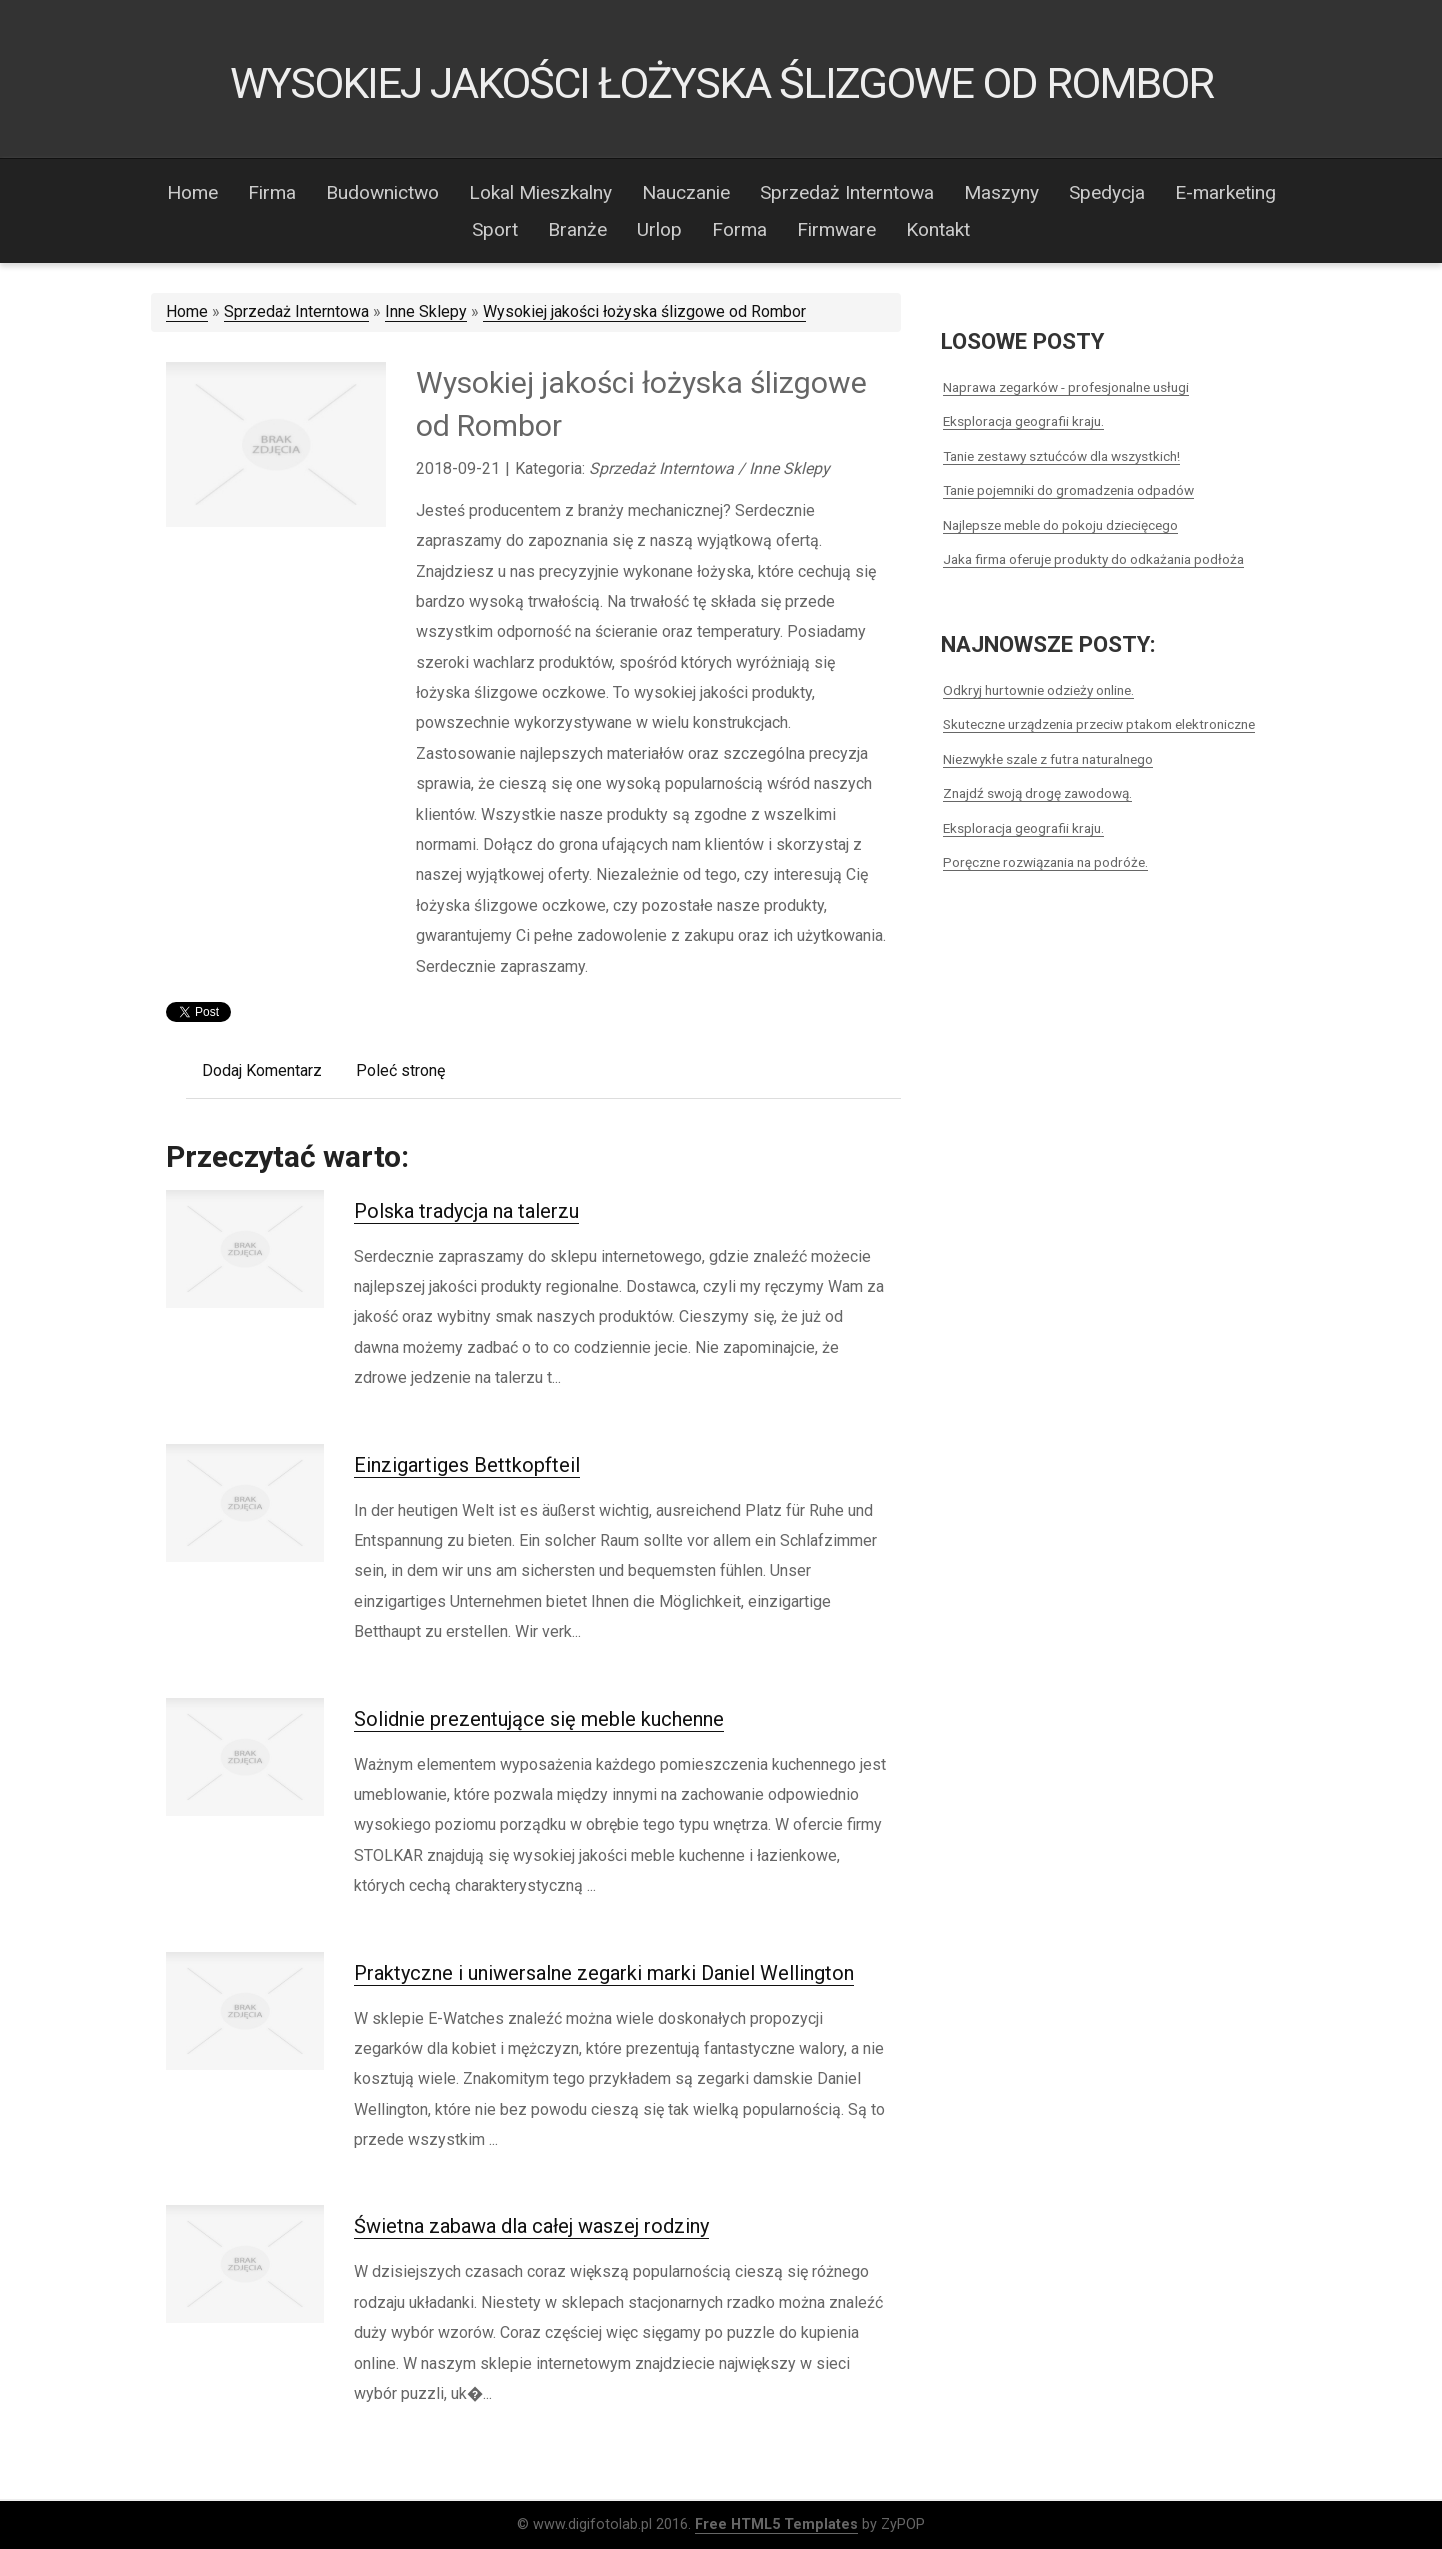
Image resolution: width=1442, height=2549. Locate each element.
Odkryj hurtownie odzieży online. (1038, 690)
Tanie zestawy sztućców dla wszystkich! (1061, 456)
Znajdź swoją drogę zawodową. (1037, 793)
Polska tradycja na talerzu (466, 1211)
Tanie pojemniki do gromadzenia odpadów (1068, 490)
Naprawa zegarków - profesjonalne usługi (1066, 387)
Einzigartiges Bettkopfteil (467, 1465)
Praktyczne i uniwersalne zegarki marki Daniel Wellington (604, 1973)
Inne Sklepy (426, 311)
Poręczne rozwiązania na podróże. (1045, 862)
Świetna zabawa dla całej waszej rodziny (531, 2226)
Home (187, 311)
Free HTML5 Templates (776, 2524)
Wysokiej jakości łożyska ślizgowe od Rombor (644, 311)
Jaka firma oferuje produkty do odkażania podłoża (1093, 559)
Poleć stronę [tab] (400, 1070)
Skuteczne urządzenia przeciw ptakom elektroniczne (1099, 724)
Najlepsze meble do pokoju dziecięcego (1060, 525)
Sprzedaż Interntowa (296, 311)
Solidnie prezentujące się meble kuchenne (539, 1719)
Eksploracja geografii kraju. (1023, 421)
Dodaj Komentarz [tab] (262, 1070)
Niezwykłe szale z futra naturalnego (1048, 759)
